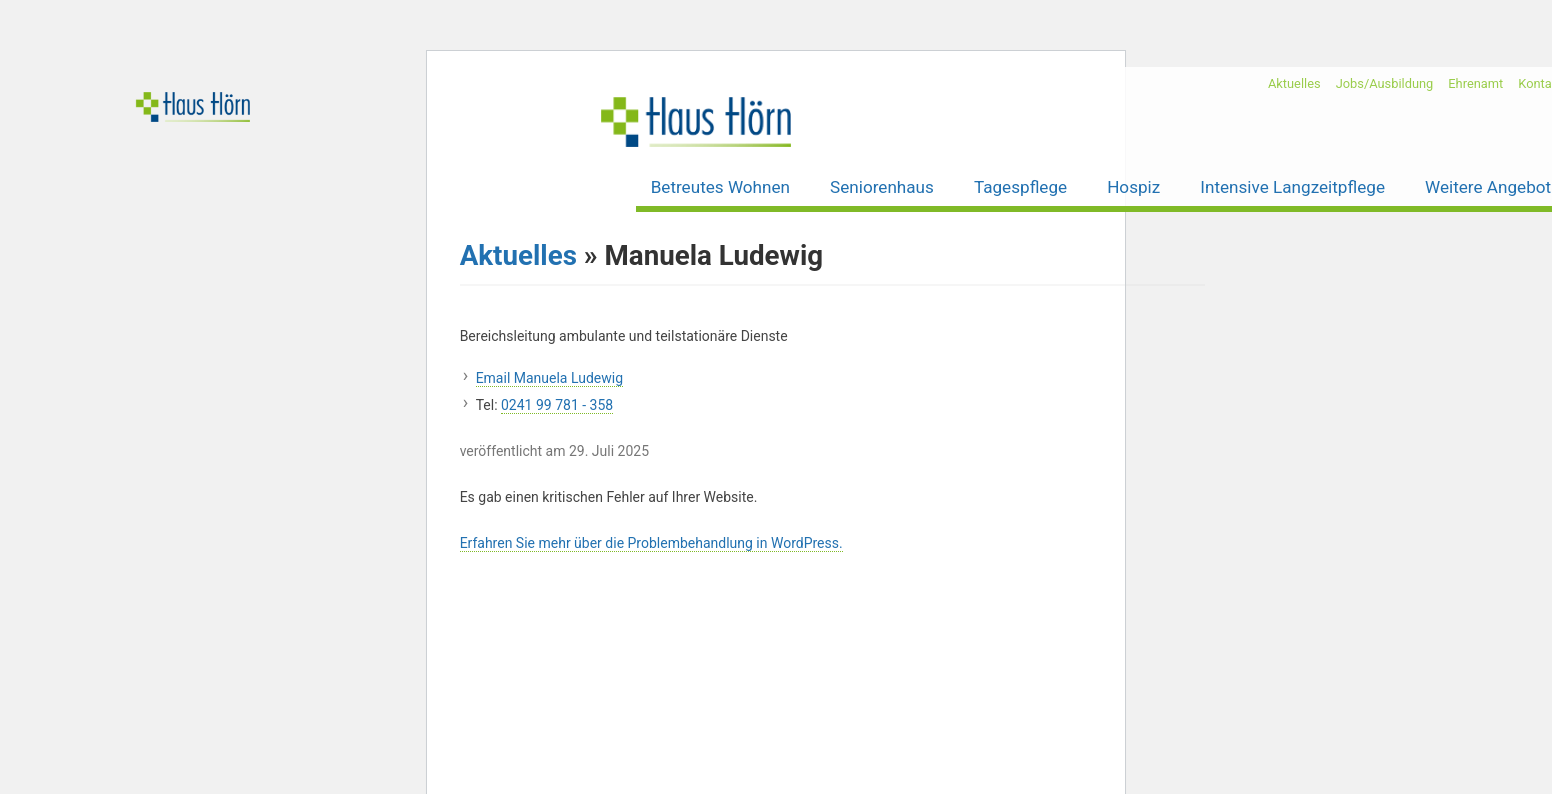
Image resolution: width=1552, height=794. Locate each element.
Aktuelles (1294, 83)
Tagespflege (1020, 187)
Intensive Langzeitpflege (1292, 187)
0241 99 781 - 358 (557, 405)
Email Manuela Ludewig (549, 378)
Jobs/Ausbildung (1385, 83)
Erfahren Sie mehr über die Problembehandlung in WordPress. (651, 543)
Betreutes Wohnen (720, 187)
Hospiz (1133, 187)
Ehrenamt (1475, 83)
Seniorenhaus (882, 187)
